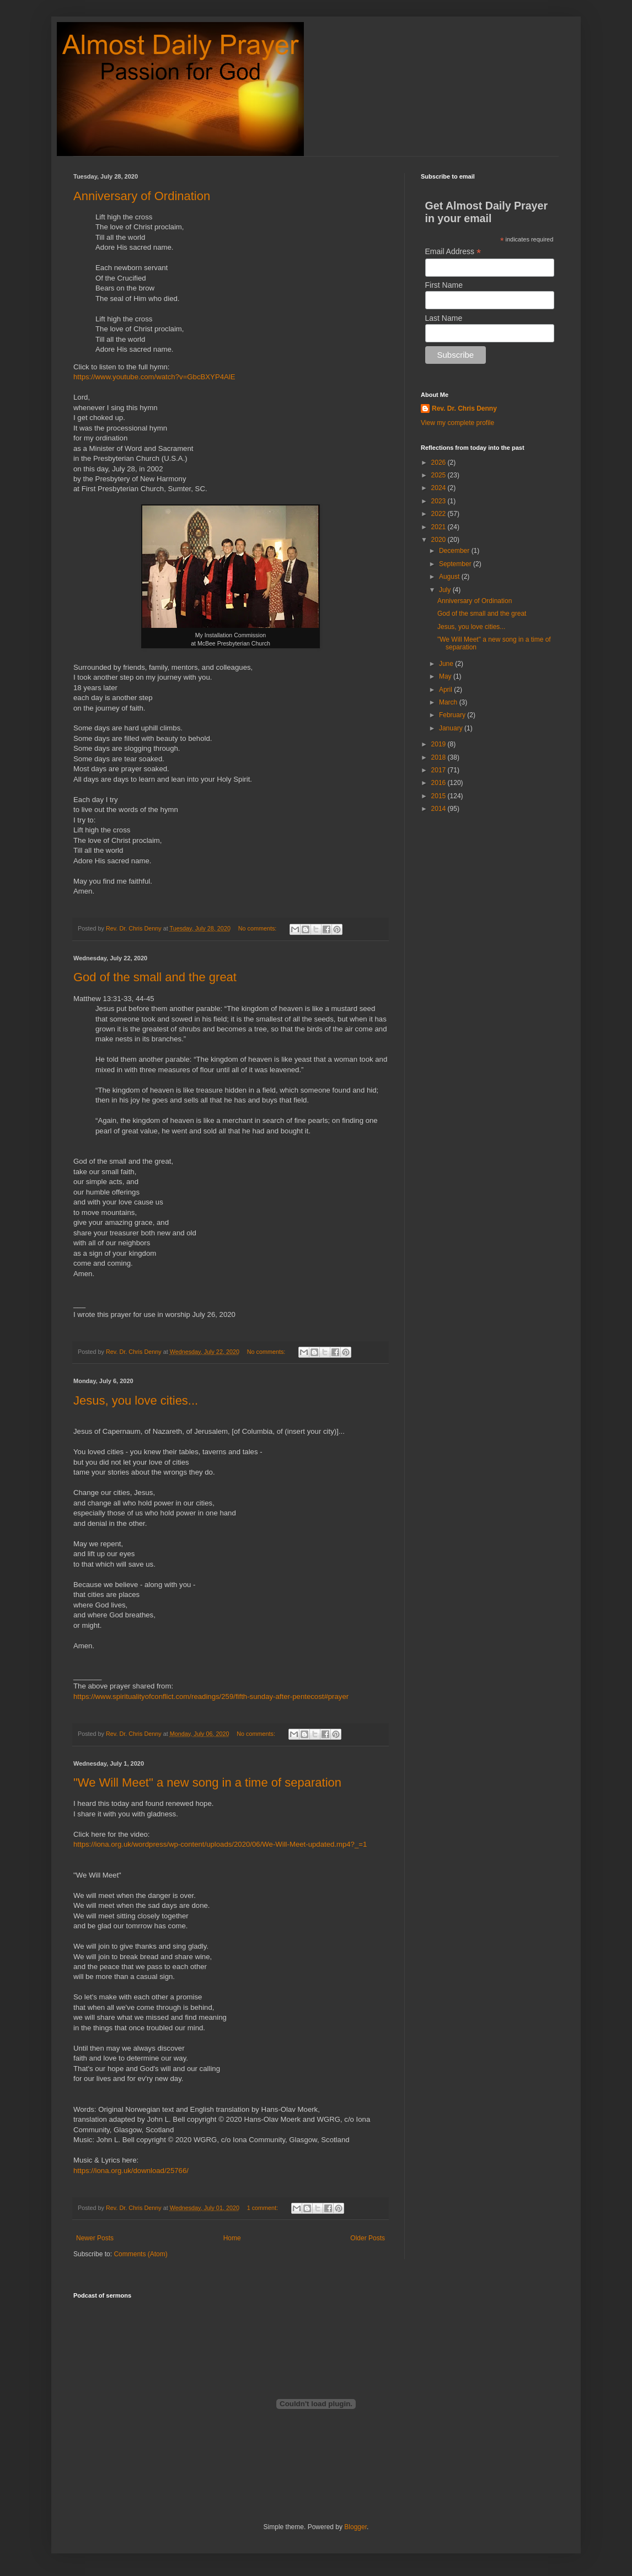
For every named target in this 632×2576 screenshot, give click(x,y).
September (456, 564)
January (451, 728)
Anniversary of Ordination (141, 196)
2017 (439, 770)
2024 (439, 488)
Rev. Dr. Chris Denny (464, 408)
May (446, 676)
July (446, 590)
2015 (439, 796)
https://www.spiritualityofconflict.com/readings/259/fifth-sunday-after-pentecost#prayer (211, 1696)
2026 (439, 462)
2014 (439, 809)
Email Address (453, 251)
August (450, 576)
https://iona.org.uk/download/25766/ (131, 2170)
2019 (439, 744)
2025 (439, 475)
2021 (439, 527)
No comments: (258, 928)
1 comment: (263, 2207)
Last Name (444, 318)
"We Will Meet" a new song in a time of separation (207, 1782)
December (455, 551)
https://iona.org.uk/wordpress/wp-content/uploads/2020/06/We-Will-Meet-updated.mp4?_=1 (220, 1844)
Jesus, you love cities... (135, 1400)
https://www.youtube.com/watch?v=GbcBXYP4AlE (154, 377)
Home (232, 2238)
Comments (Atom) (140, 2254)
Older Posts (367, 2238)
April (446, 689)
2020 (439, 540)
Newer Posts (95, 2238)
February (453, 715)
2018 (439, 757)
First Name (444, 285)
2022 (439, 514)
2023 (439, 501)
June (447, 664)
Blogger (355, 2527)
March (449, 702)
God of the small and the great (155, 977)
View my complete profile (457, 423)
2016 (439, 783)
